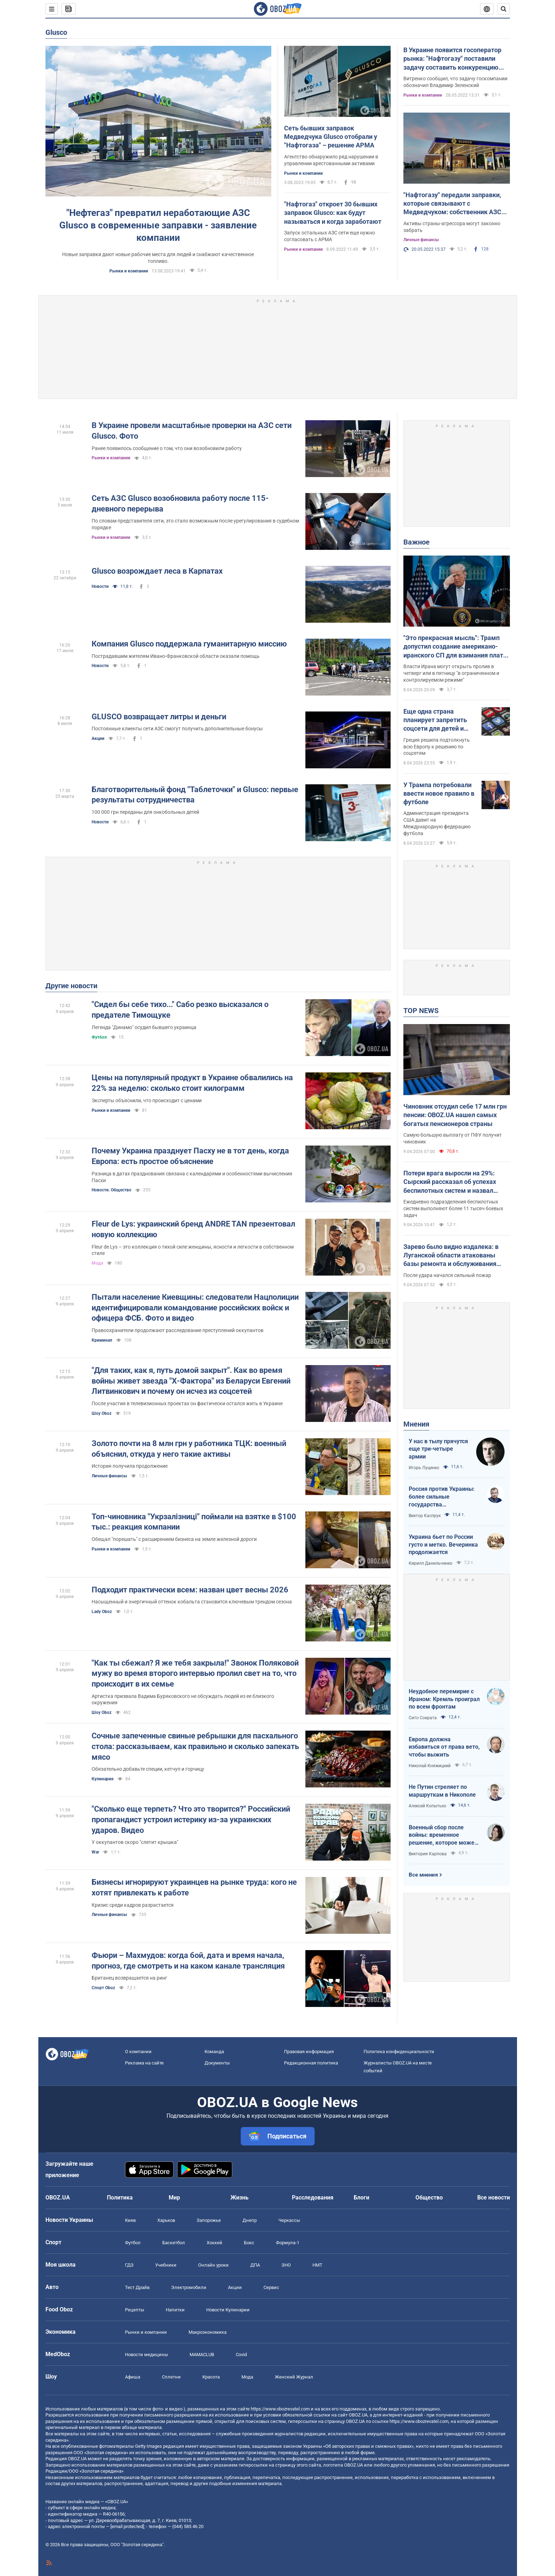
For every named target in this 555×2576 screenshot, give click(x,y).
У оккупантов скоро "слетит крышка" (135, 1842)
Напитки (175, 2309)
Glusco (56, 32)
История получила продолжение (130, 1466)
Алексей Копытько (427, 1805)
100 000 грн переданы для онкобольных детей (145, 812)
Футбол (99, 1037)
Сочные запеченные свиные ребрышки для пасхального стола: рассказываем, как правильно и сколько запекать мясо (195, 1746)
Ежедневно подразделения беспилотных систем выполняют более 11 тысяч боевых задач (453, 1208)
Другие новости (71, 985)
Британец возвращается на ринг (129, 1978)
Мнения (416, 1424)
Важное (416, 542)
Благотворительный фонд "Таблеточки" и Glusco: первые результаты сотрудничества (195, 795)
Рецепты (134, 2309)
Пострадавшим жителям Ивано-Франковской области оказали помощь (176, 656)
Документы (217, 2063)
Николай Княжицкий (430, 1765)
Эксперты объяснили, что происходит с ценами (147, 1100)
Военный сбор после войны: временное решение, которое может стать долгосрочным (443, 1835)
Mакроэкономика (208, 2332)
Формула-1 (287, 2242)
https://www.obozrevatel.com (280, 2409)
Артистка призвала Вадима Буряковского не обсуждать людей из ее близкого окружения (183, 1699)
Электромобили (188, 2287)
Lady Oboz (102, 1611)
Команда (214, 2051)
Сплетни (171, 2377)
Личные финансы (421, 239)
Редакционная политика (311, 2063)
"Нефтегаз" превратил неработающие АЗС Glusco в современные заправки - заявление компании (158, 225)
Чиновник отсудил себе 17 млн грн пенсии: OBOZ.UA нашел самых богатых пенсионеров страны (455, 1115)
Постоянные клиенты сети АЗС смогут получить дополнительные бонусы (177, 728)
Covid (241, 2354)
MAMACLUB (202, 2354)
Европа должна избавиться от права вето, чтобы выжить (444, 1747)
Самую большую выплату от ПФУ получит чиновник (452, 1138)
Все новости (493, 2197)
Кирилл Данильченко (430, 1563)
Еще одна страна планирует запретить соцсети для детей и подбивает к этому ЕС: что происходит (436, 720)
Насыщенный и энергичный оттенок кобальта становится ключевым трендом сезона (192, 1601)
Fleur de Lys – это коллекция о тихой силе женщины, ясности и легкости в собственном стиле (193, 1250)
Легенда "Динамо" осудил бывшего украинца (144, 1027)
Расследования (312, 2197)
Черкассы (289, 2220)
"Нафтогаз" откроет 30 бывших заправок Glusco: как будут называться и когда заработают (332, 212)
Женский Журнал (294, 2377)
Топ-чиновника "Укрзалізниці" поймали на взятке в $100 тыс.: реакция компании (194, 1522)
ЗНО (286, 2265)
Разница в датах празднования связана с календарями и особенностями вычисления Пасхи (192, 1177)
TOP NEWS (421, 1010)
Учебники (165, 2265)
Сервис (271, 2287)
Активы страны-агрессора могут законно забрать (451, 227)
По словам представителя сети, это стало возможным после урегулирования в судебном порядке (195, 524)
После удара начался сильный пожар (447, 1275)
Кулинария (103, 1778)
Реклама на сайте (144, 2063)
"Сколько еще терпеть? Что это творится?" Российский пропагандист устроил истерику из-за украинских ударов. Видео (191, 1819)
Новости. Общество (111, 1189)
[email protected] (127, 2526)
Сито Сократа (423, 1717)
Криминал (102, 1340)
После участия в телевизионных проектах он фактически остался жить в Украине (187, 1403)
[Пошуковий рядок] (503, 9)
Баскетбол (173, 2242)
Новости (100, 586)
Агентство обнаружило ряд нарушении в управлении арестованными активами (331, 160)
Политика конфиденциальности (399, 2051)
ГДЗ (129, 2265)
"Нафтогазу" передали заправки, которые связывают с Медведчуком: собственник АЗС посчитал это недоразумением (452, 204)
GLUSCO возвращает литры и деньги (159, 716)
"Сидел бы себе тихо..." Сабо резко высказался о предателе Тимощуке (180, 1009)
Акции (98, 738)
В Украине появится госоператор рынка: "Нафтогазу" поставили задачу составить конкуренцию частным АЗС (452, 59)
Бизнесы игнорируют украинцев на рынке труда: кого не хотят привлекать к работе (194, 1887)
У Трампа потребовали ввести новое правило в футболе (438, 793)
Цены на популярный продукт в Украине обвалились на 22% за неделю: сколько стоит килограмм (192, 1083)
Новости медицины (146, 2354)
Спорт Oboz (103, 1987)
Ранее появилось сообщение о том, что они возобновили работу (167, 448)
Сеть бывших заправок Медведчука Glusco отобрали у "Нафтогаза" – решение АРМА (330, 136)
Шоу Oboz (101, 1413)
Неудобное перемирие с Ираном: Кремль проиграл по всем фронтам (444, 1699)
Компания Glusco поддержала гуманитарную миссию (189, 643)
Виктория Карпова (428, 1853)
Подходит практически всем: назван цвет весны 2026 (190, 1589)
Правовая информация (309, 2051)
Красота (211, 2377)
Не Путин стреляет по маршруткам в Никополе (442, 1791)
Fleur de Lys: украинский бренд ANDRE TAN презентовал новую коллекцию (193, 1229)
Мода (97, 1263)
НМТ (317, 2265)
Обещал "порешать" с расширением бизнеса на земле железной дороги (174, 1539)
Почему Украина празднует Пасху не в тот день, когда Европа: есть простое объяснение (190, 1156)
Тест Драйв (137, 2287)
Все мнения (423, 1875)
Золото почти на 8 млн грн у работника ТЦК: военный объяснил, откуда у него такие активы (189, 1449)
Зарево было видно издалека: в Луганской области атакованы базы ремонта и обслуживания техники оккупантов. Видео (451, 1255)
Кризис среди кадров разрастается (133, 1905)
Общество (429, 2197)
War (95, 1852)
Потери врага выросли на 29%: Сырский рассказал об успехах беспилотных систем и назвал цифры (449, 1182)
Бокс (249, 2242)
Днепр (250, 2220)
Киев (130, 2220)
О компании (138, 2051)
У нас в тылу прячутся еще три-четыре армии (438, 1449)
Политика (120, 2197)
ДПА (255, 2265)
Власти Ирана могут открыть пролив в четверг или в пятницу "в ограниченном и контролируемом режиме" (451, 673)
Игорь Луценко (424, 1467)
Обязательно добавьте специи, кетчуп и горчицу (148, 1769)
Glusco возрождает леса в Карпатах (157, 571)
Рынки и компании (128, 271)
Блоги (361, 2197)
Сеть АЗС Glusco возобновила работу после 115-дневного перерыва (180, 503)
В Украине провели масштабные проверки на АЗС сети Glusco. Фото (192, 430)
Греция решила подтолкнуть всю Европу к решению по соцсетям (436, 746)
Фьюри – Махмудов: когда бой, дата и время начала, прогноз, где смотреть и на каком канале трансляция (188, 1960)
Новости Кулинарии (228, 2309)
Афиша (132, 2377)
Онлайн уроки (213, 2265)
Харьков (166, 2220)
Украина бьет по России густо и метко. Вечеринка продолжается (443, 1544)
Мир (174, 2197)
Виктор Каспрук (425, 1515)
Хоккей (214, 2242)
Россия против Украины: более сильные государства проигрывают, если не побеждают (442, 1496)
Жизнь (239, 2197)
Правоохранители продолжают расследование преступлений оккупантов (177, 1330)
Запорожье (209, 2220)
